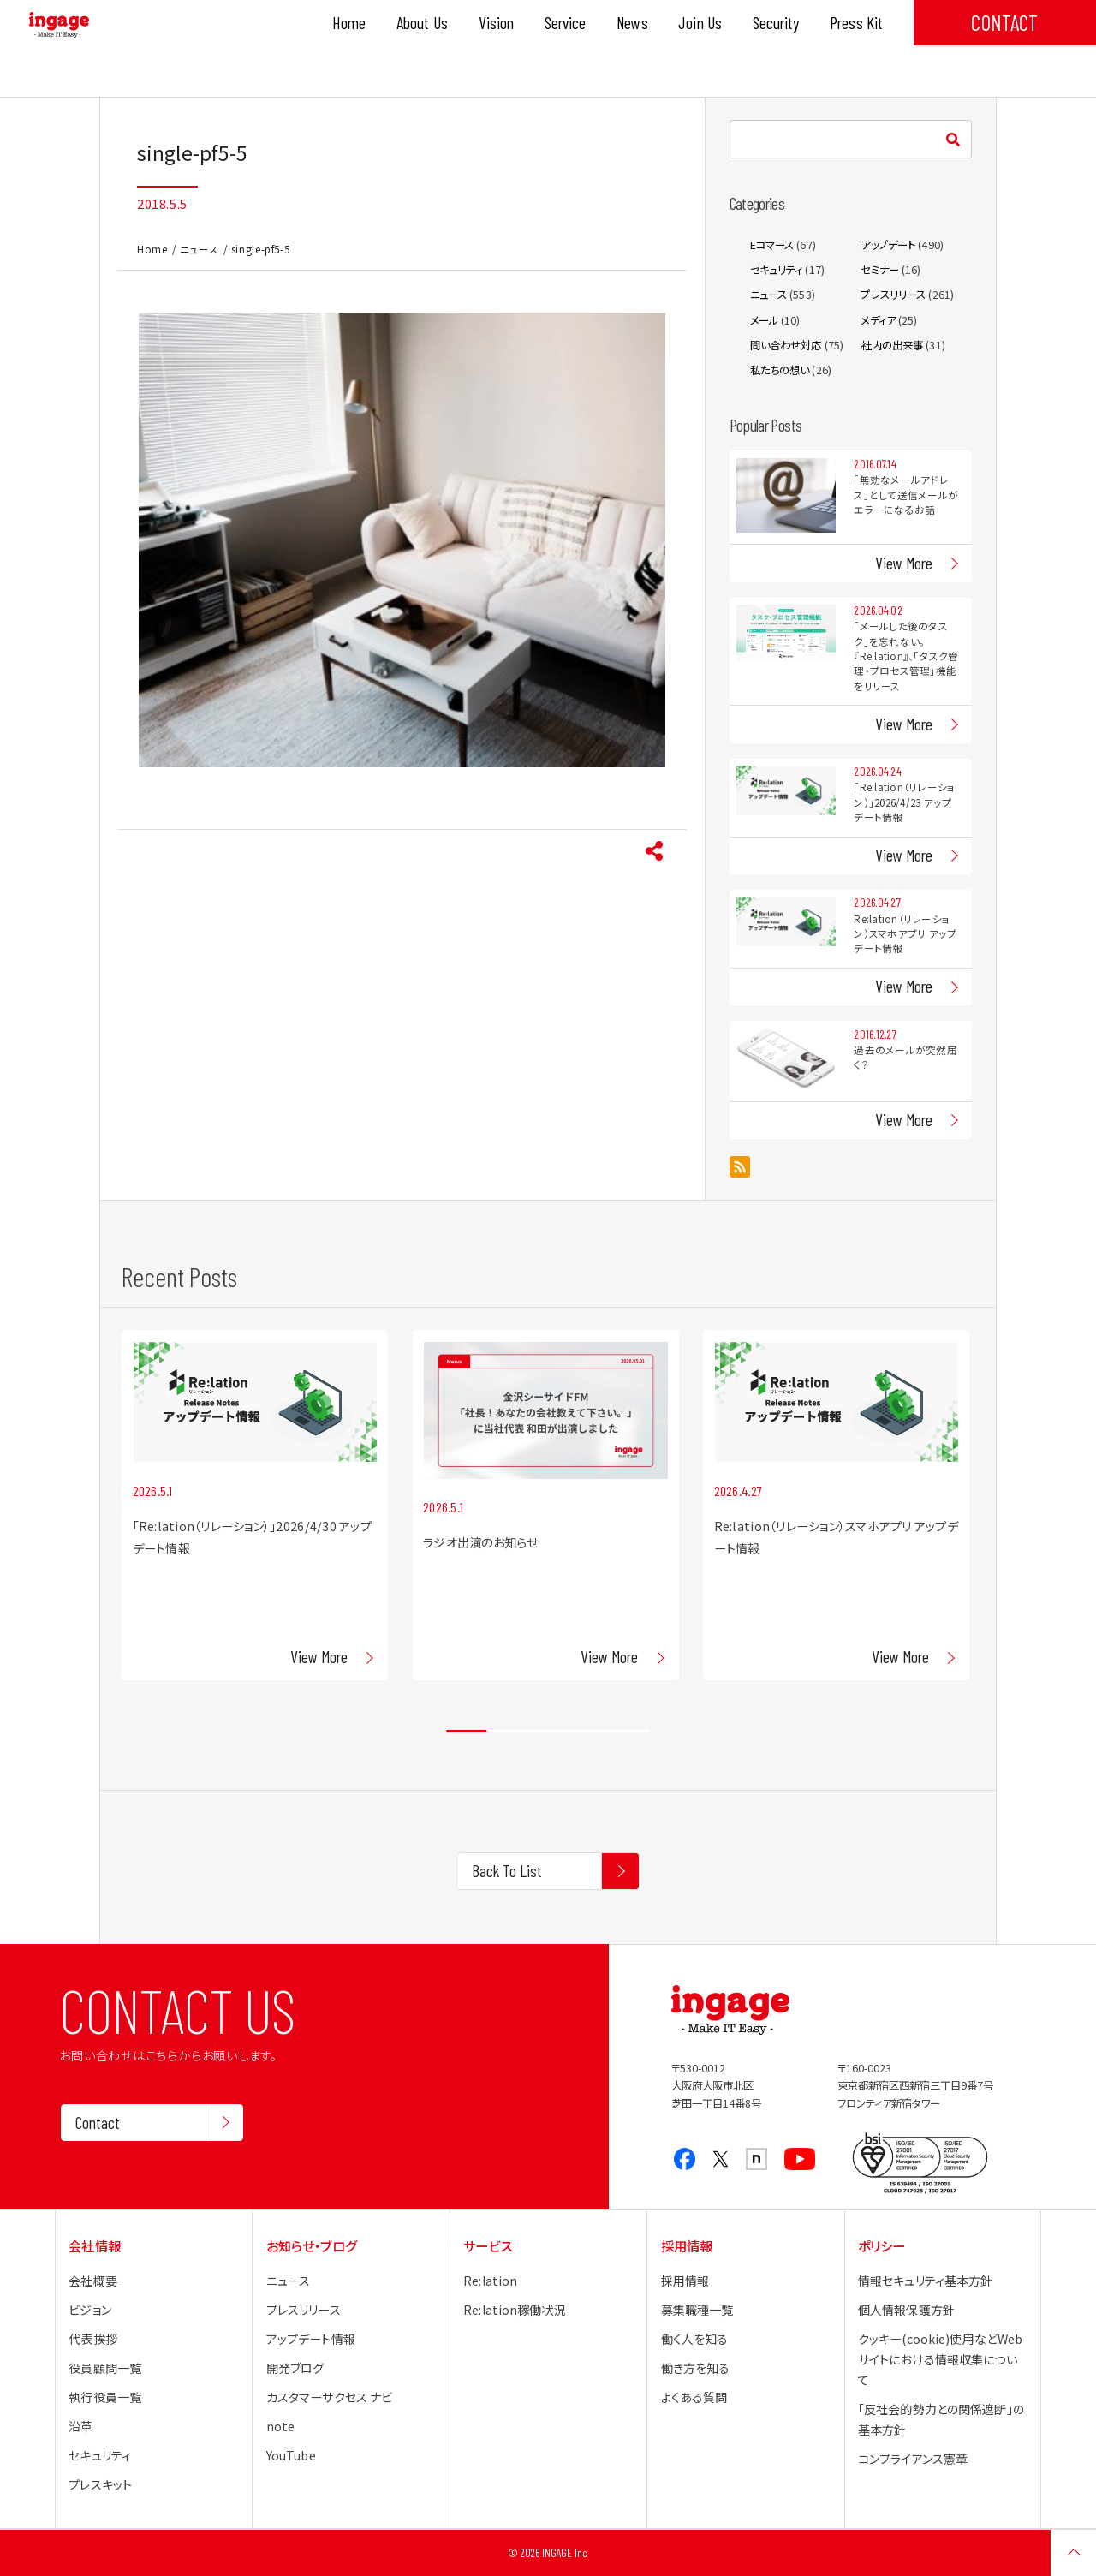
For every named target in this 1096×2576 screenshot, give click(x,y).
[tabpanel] (255, 1505)
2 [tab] (507, 1731)
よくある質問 (694, 2397)
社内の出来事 (892, 345)
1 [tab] (466, 1731)
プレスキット (100, 2484)
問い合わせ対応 (786, 345)
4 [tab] (589, 1731)
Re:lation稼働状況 (514, 2309)
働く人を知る (695, 2338)
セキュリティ (776, 269)
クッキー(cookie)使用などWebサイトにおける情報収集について (940, 2359)
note (280, 2426)
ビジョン (89, 2309)
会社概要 (92, 2280)
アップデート (888, 245)
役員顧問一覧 (104, 2367)
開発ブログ (295, 2367)
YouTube (291, 2455)
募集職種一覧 (697, 2309)
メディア (878, 320)
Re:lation (490, 2280)
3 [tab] (547, 1731)
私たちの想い (780, 370)
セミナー (880, 269)
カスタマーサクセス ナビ (329, 2397)
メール (764, 320)
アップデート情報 (310, 2338)
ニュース (199, 249)
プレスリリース (893, 294)
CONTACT (1004, 22)
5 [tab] (629, 1731)
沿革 (80, 2426)
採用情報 (685, 2280)
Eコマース (772, 245)
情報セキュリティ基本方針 (925, 2280)
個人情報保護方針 (906, 2309)
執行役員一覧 (104, 2397)
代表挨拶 (92, 2338)
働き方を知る (695, 2367)
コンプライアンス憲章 (913, 2458)
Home (152, 249)
